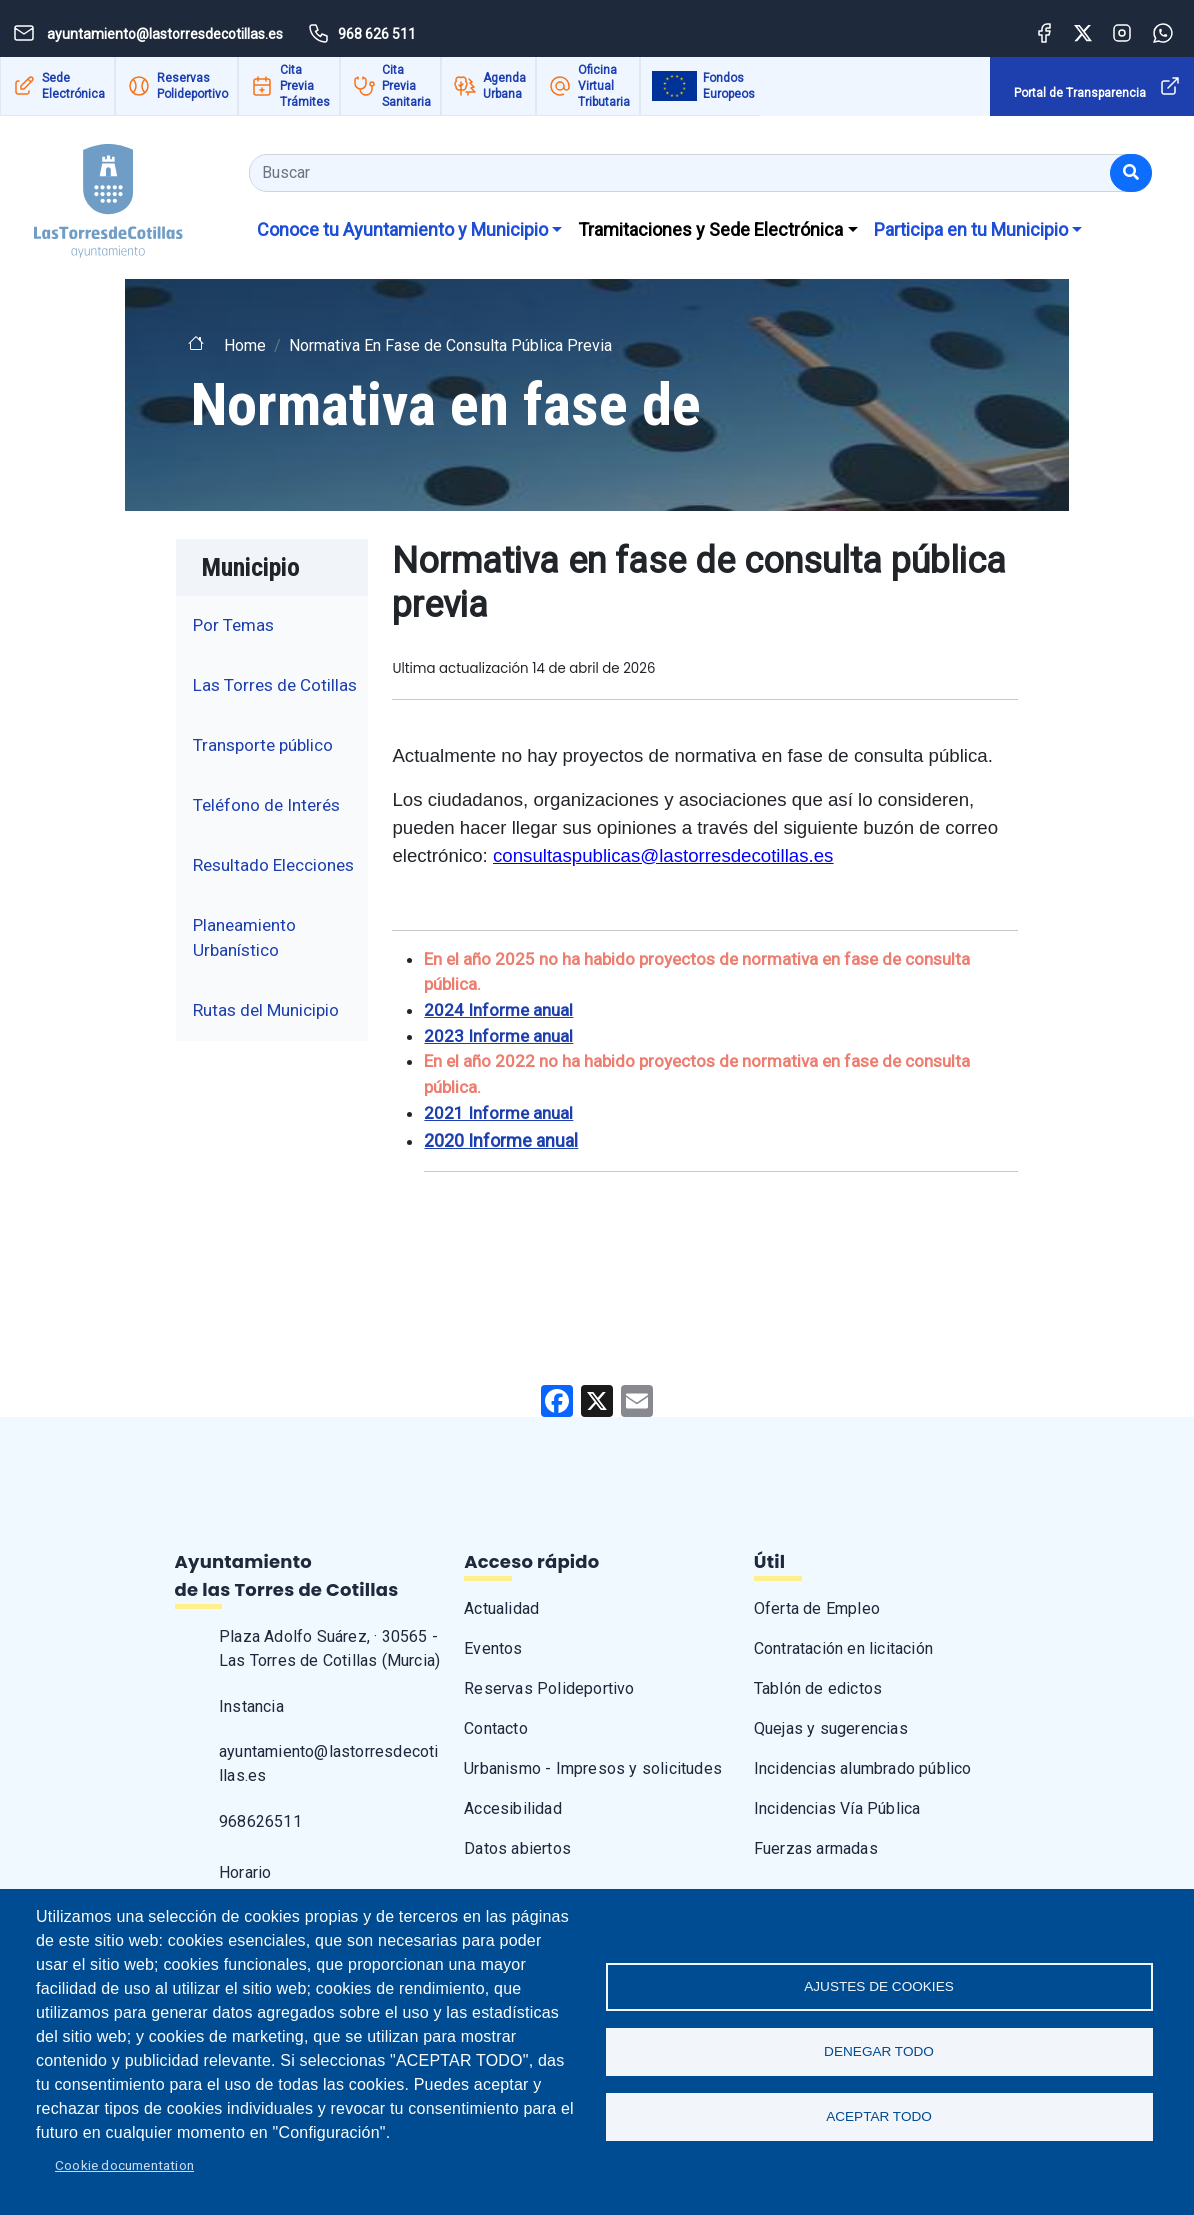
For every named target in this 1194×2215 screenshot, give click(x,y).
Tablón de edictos (818, 1688)
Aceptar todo (879, 2116)
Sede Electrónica (73, 86)
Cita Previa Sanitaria (406, 86)
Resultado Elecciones (273, 865)
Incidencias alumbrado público (863, 1768)
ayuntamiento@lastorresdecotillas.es (329, 1763)
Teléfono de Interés (266, 805)
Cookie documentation (124, 2165)
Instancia (251, 1706)
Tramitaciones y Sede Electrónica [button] (710, 229)
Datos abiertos (517, 1848)
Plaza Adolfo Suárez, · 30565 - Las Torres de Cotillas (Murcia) (329, 1648)
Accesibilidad (513, 1808)
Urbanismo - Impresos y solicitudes (593, 1768)
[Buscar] (1131, 173)
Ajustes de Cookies (879, 1986)
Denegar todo (879, 2051)
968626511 (260, 1821)
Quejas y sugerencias (831, 1728)
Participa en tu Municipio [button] (971, 229)
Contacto (496, 1728)
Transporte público (263, 745)
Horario (245, 1872)
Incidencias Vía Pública (837, 1808)
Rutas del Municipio (266, 1010)
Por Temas (233, 625)
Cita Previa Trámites (305, 86)
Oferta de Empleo (817, 1608)
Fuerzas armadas (816, 1848)
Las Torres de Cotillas (275, 685)
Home (245, 345)
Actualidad (501, 1608)
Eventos (493, 1648)
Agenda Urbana (504, 86)
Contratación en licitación (843, 1648)
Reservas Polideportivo (192, 86)
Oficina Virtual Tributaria (604, 86)
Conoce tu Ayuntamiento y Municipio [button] (402, 229)
